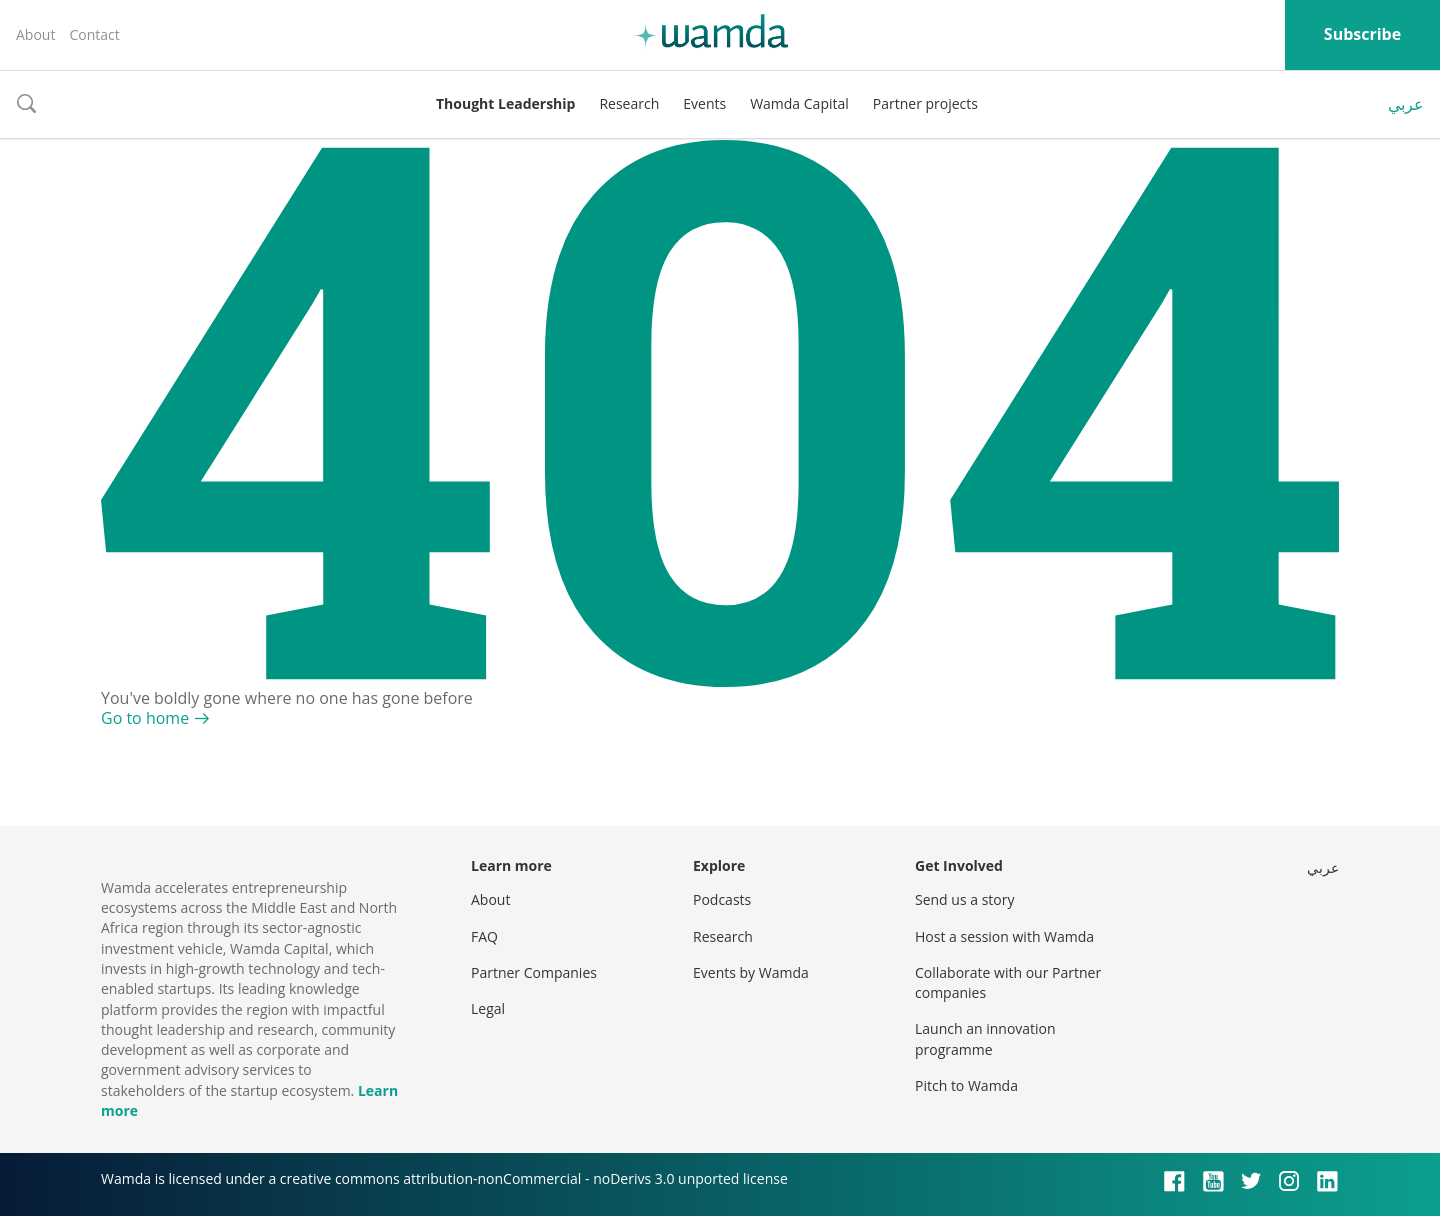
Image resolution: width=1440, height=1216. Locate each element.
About (35, 34)
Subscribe (1362, 34)
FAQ (484, 936)
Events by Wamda (751, 972)
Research (629, 103)
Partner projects (925, 103)
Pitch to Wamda (966, 1085)
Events (704, 103)
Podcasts (722, 899)
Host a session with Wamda (1004, 936)
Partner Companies (534, 972)
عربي (1406, 104)
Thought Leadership (505, 103)
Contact (94, 34)
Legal (488, 1008)
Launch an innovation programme (985, 1038)
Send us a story (964, 899)
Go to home (145, 718)
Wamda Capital (799, 103)
